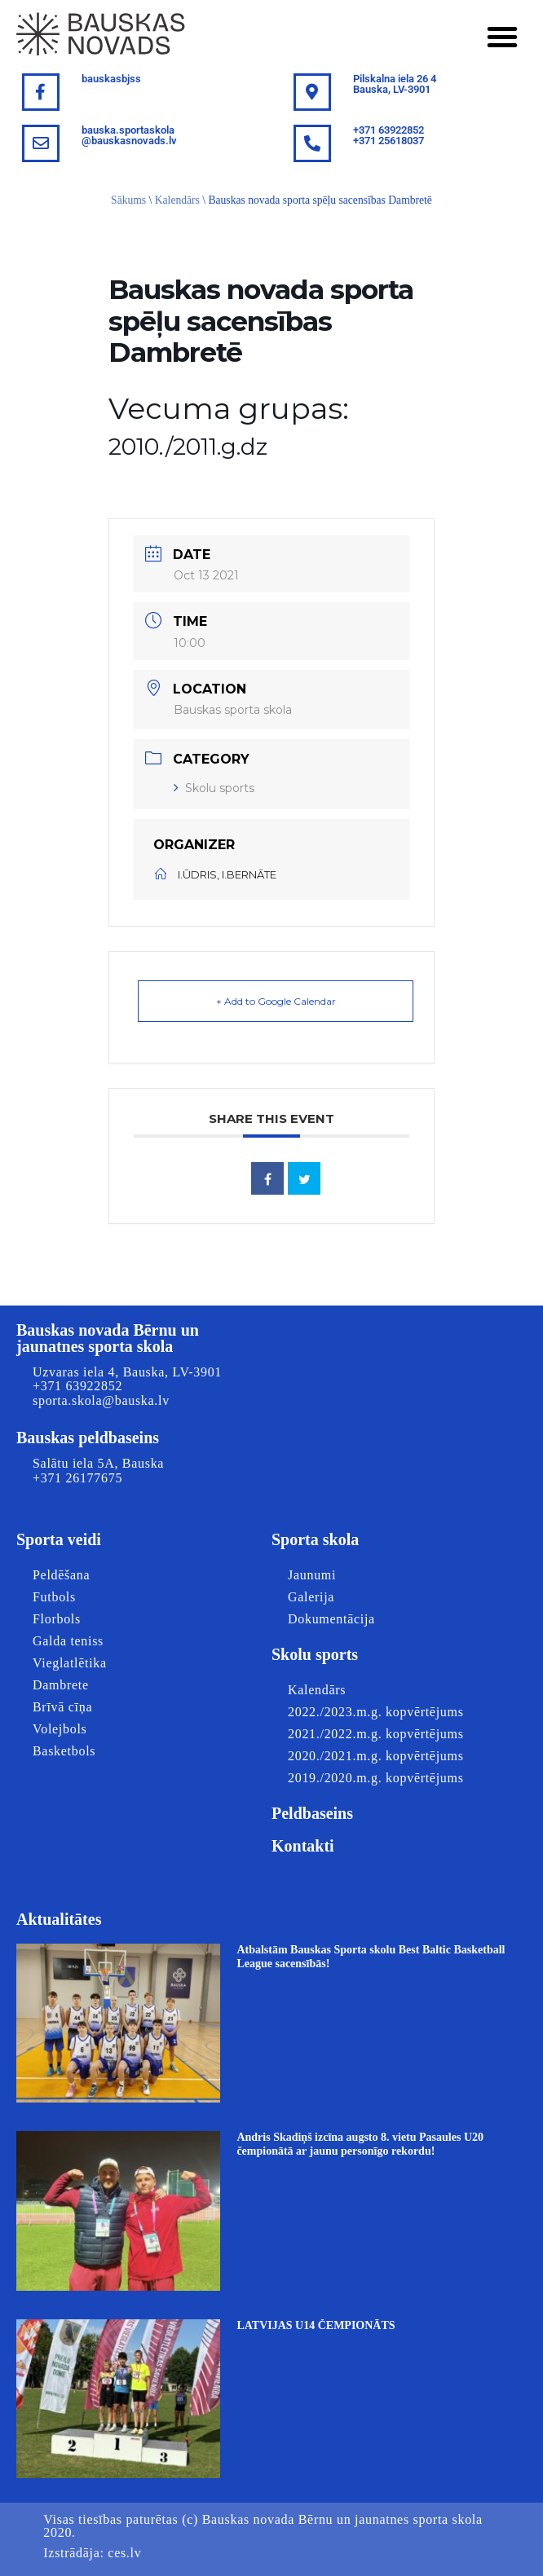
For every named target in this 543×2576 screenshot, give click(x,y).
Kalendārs (177, 200)
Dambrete (61, 1685)
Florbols (57, 1619)
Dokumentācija (331, 1619)
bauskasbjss (111, 79)
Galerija (311, 1597)
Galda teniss (68, 1641)
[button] (502, 36)
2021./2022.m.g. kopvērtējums (376, 1734)
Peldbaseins (312, 1813)
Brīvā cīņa (62, 1707)
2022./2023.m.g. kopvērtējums (376, 1712)
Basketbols (64, 1751)
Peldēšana (61, 1575)
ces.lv (124, 2553)
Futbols (54, 1597)
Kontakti (303, 1846)
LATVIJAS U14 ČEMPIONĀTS (315, 2325)
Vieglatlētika (70, 1663)
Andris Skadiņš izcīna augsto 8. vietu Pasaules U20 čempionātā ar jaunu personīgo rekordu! (359, 2144)
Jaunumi (312, 1575)
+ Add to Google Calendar (276, 1001)
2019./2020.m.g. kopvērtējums (376, 1778)
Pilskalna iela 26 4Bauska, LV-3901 (394, 84)
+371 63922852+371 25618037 (388, 135)
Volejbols (59, 1729)
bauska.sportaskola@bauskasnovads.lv (129, 135)
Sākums (128, 200)
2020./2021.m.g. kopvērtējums (376, 1756)
